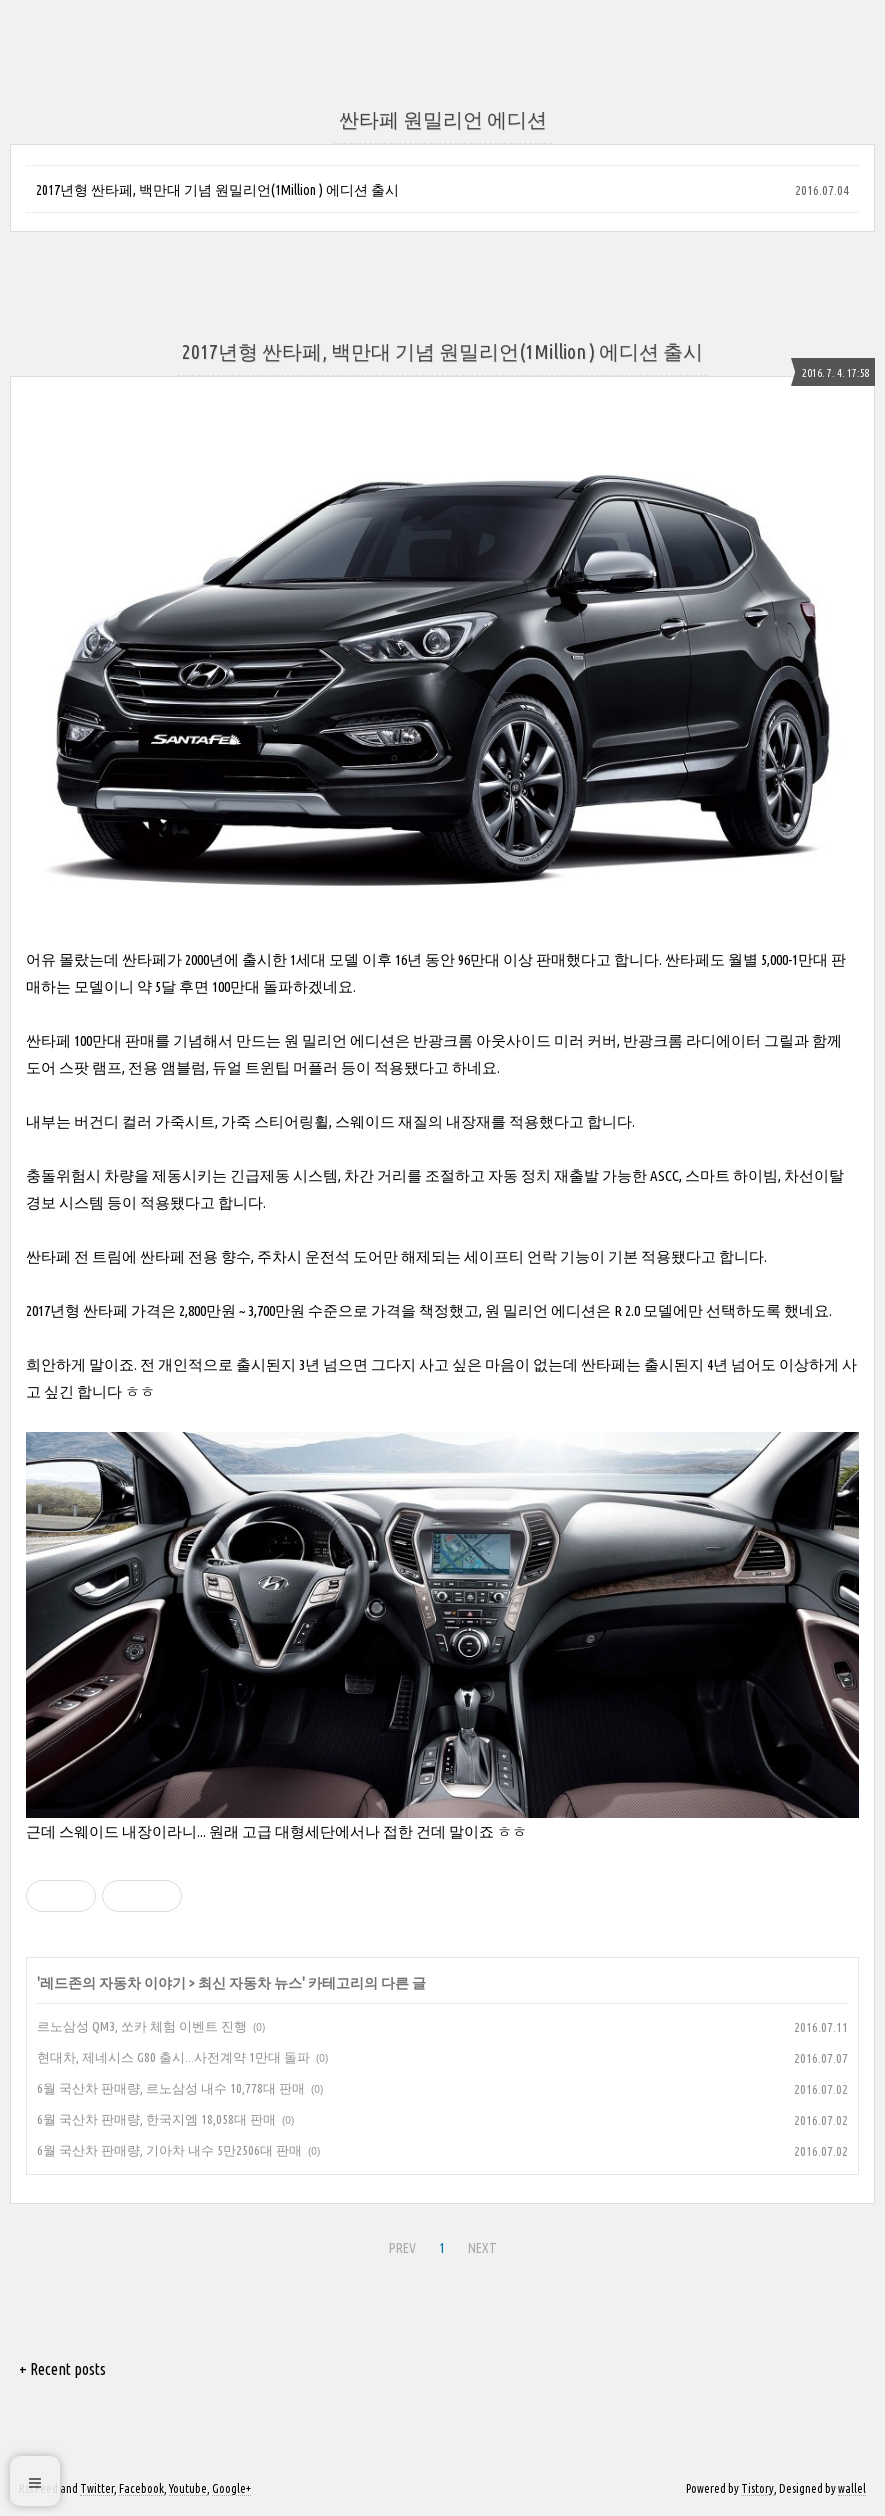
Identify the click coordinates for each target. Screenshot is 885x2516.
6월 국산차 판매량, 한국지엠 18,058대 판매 (156, 2119)
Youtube (188, 2488)
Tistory (757, 2488)
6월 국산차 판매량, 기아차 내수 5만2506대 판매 (169, 2150)
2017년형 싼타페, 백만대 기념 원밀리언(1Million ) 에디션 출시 (217, 190)
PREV (402, 2248)
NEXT (482, 2248)
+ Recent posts (62, 2369)
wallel (852, 2488)
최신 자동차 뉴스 (250, 1983)
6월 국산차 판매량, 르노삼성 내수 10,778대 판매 (171, 2088)
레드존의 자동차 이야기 (113, 1983)
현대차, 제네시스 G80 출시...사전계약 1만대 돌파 (173, 2057)
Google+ (231, 2488)
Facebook (141, 2488)
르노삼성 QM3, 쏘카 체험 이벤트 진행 (142, 2026)
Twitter (97, 2488)
